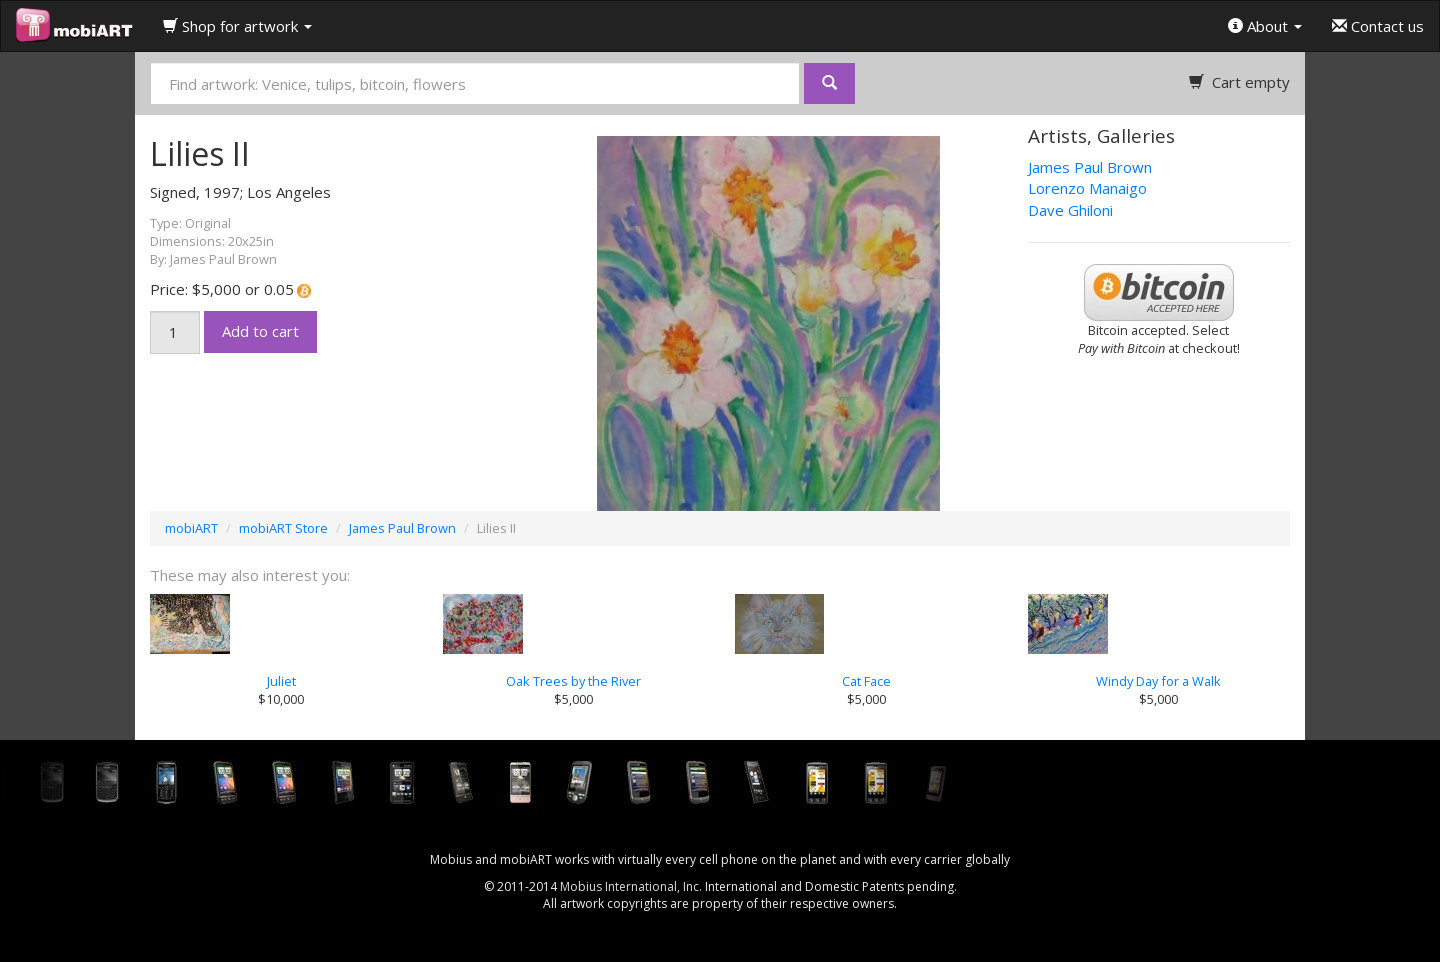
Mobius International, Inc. (631, 886)
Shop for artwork (237, 26)
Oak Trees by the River (573, 681)
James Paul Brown (1090, 167)
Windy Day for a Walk (1158, 681)
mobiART (191, 528)
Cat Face (866, 681)
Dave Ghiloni (1070, 210)
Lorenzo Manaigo (1087, 188)
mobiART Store (283, 528)
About (1265, 26)
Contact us (1378, 26)
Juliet (281, 681)
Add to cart (260, 331)
